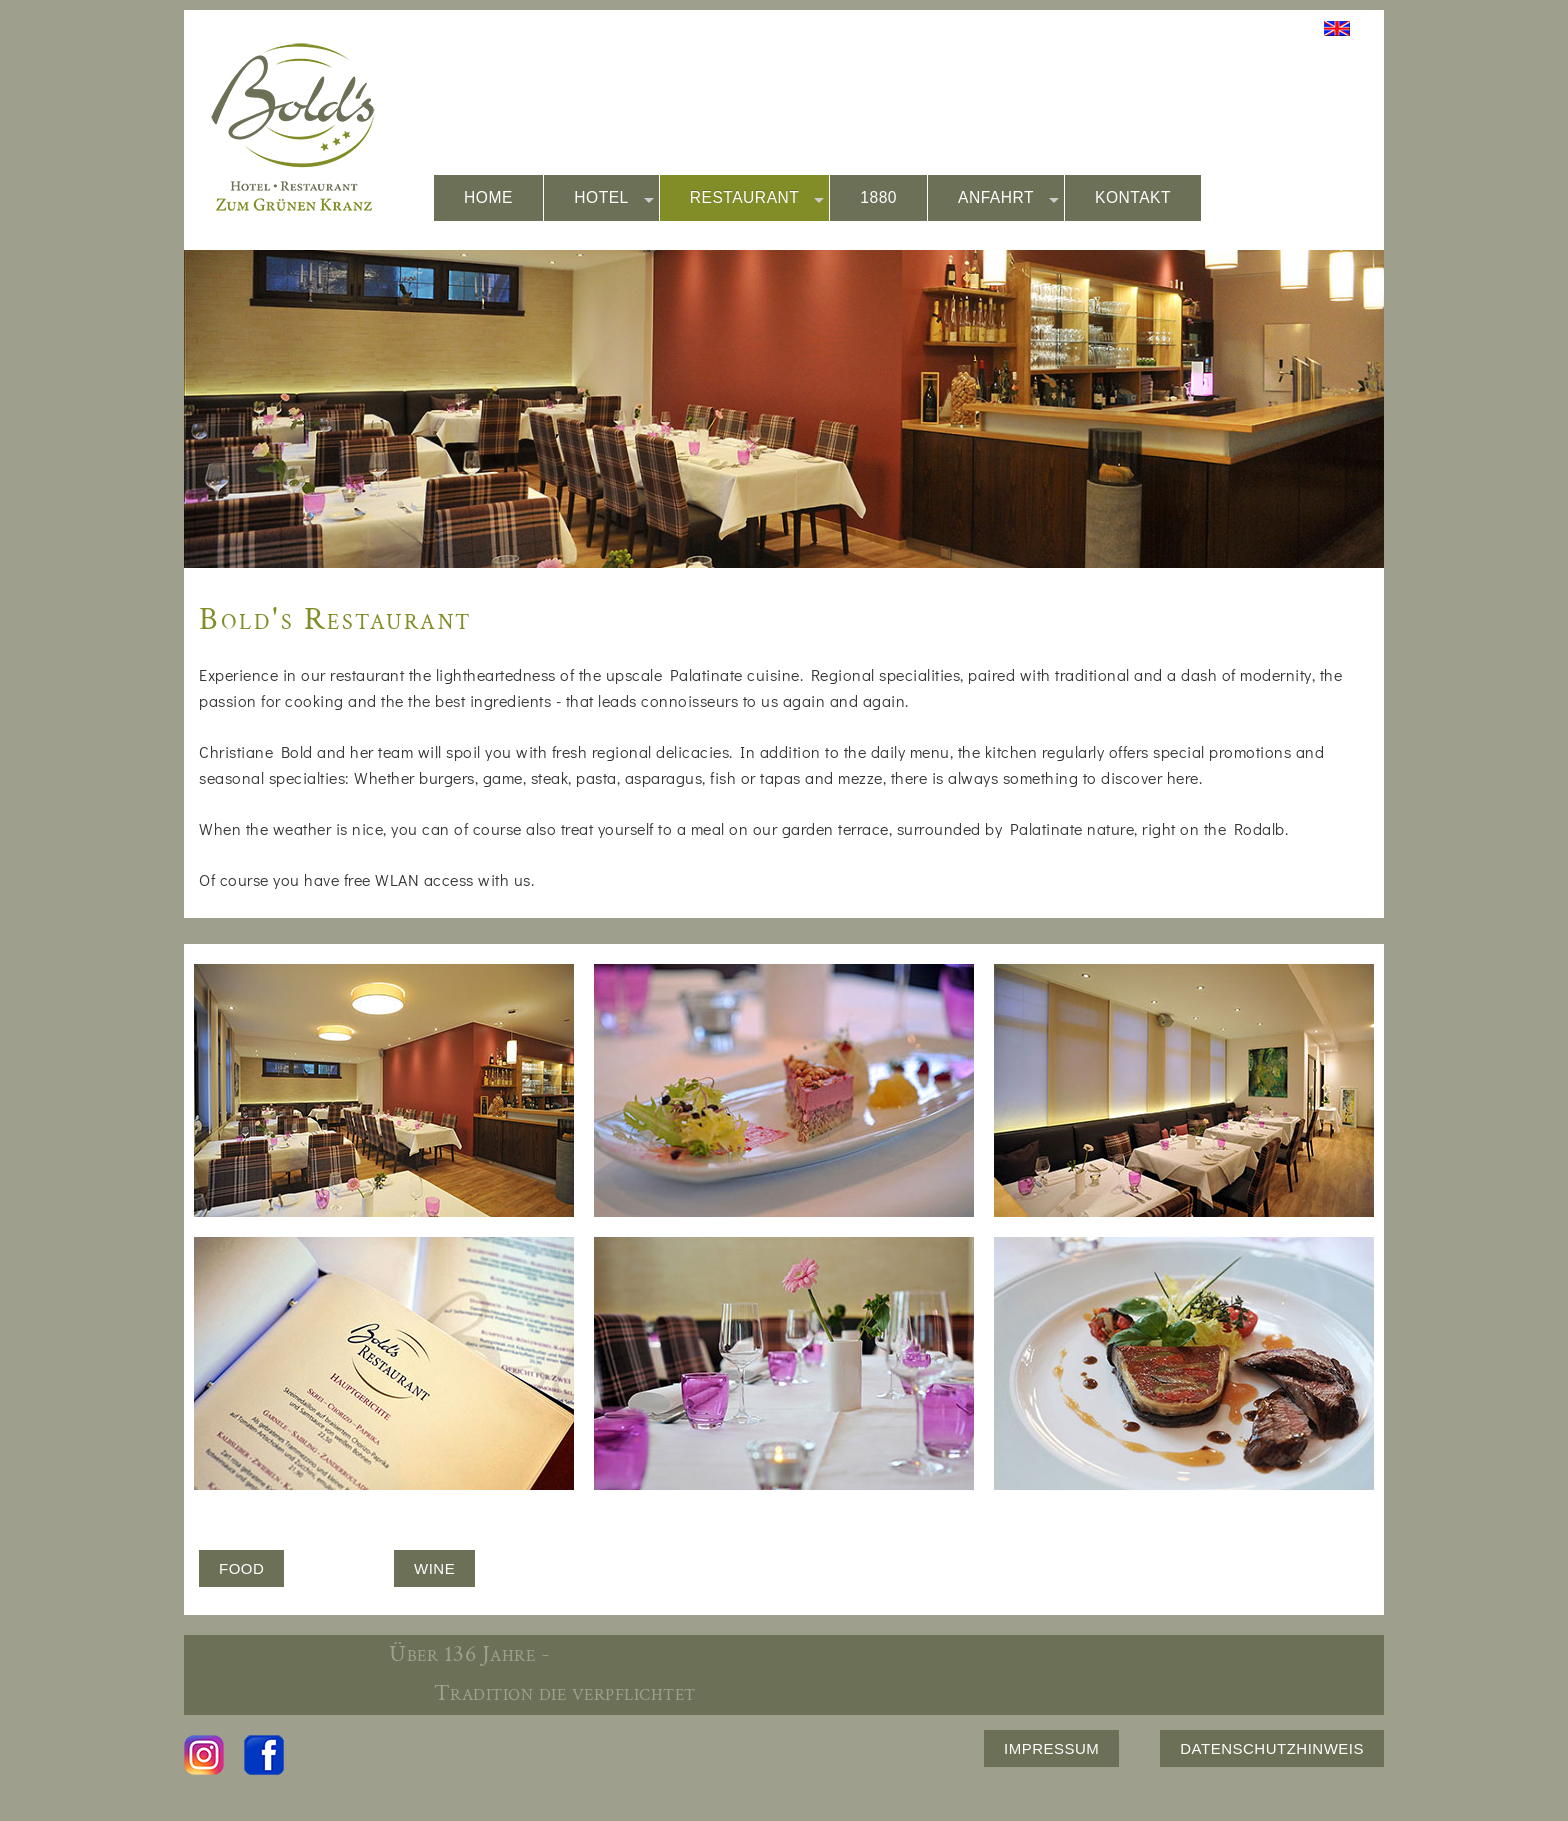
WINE (434, 1568)
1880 (878, 197)
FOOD (241, 1568)
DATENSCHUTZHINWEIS (1272, 1748)
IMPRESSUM (1051, 1748)
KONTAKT (1133, 197)
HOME (488, 197)
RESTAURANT (757, 198)
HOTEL (614, 198)
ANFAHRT (1008, 198)
